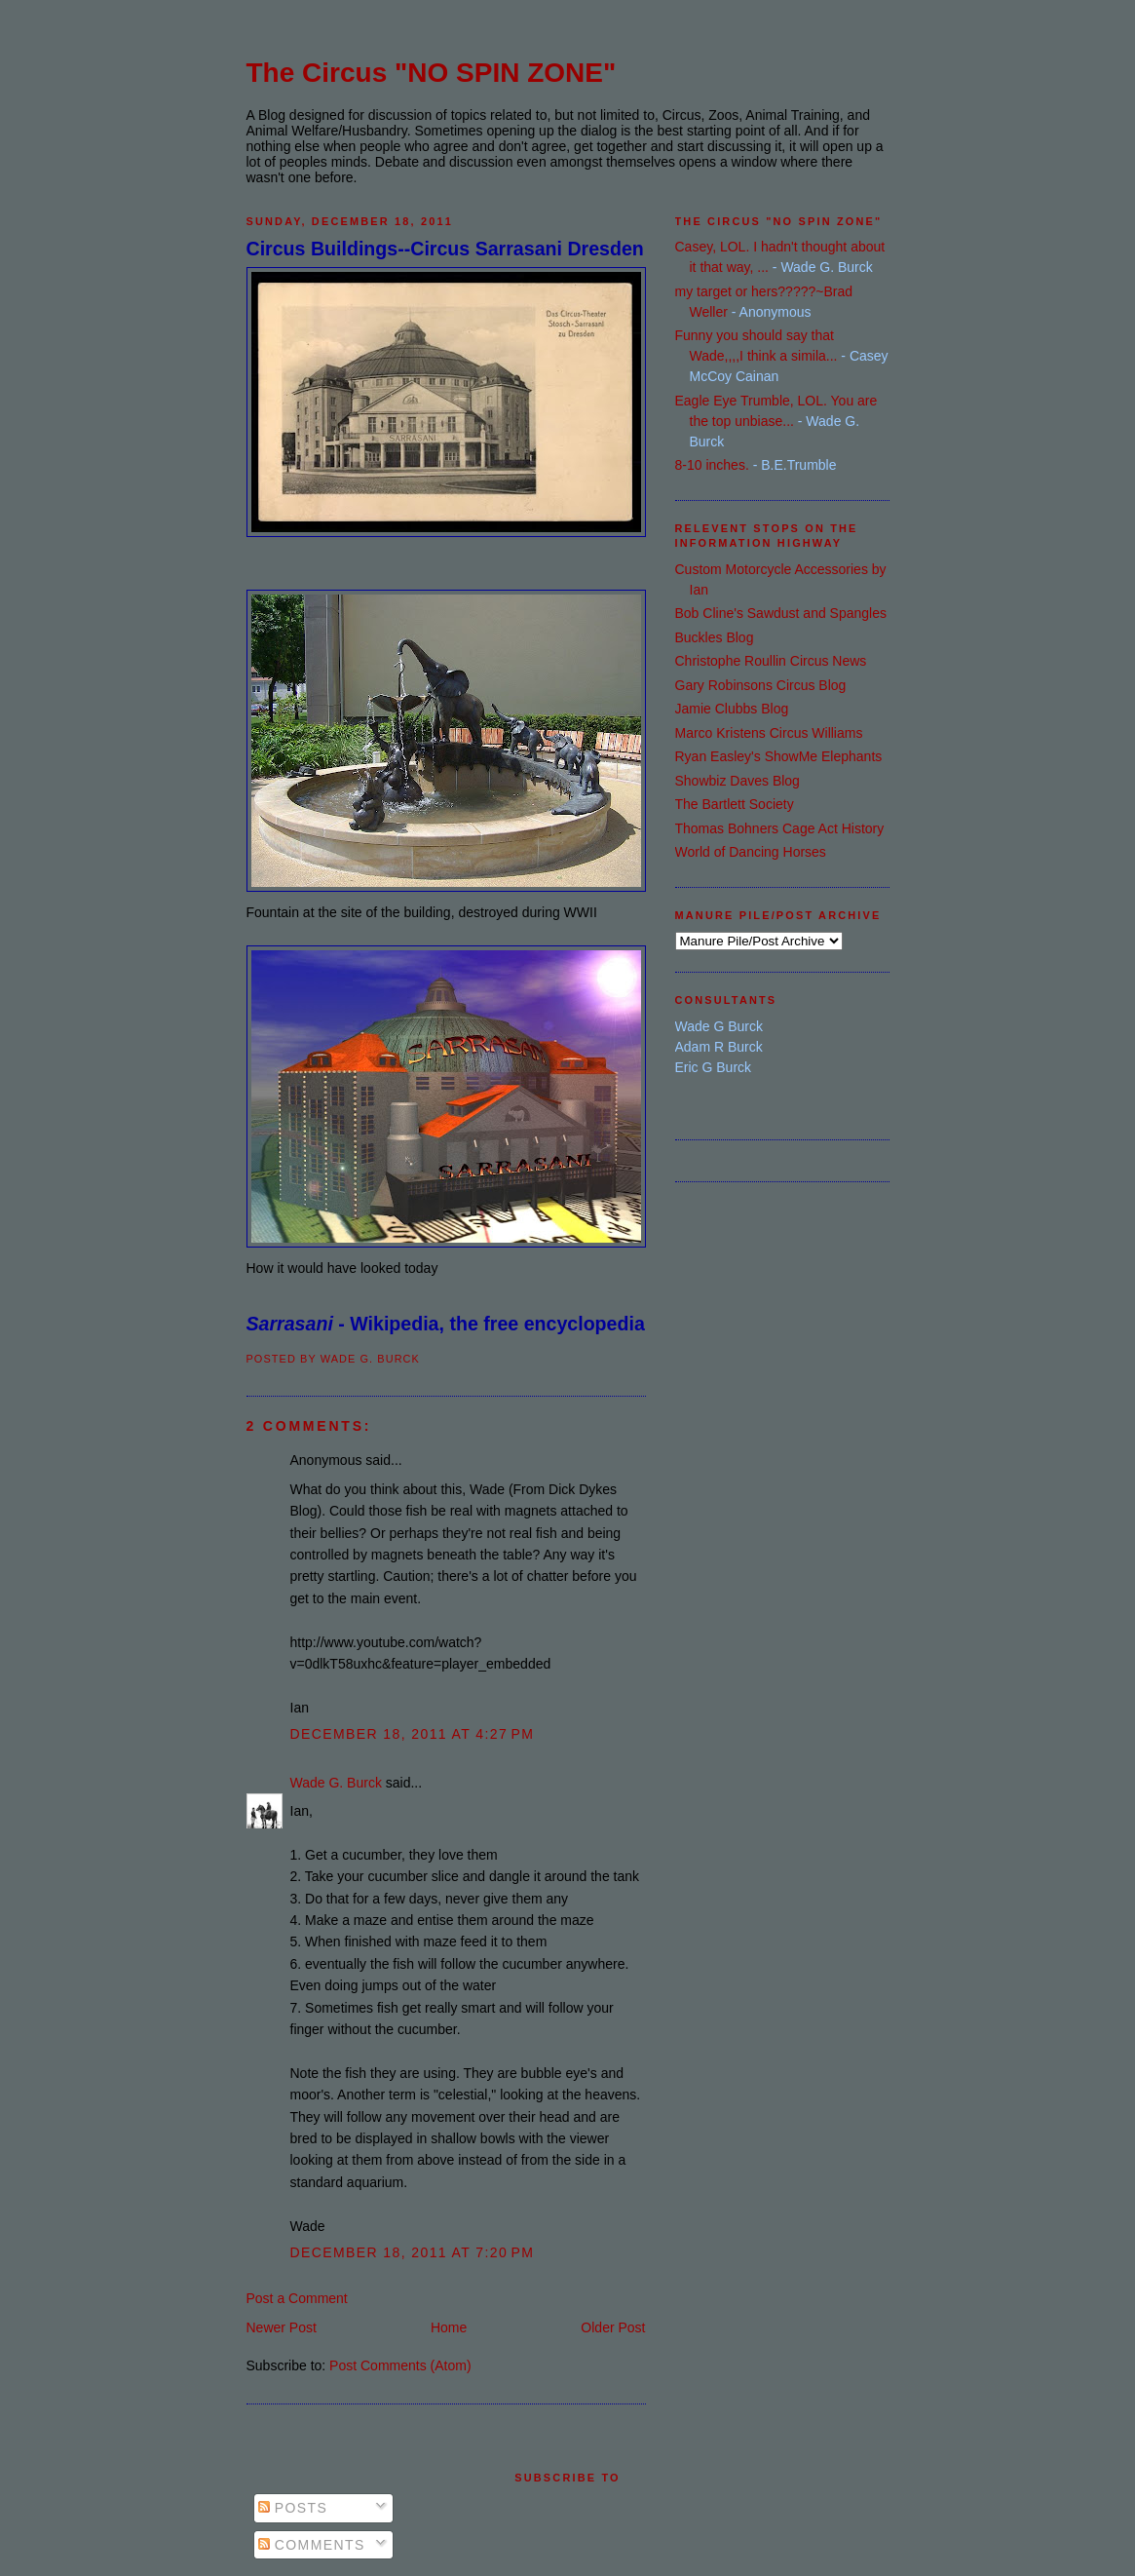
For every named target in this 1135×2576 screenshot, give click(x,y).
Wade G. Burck (336, 1782)
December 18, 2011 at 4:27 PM (412, 1734)
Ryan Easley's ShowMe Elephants (779, 756)
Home (449, 2327)
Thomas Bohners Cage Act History (780, 828)
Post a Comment (297, 2298)
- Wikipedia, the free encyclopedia (445, 1323)
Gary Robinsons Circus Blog (761, 685)
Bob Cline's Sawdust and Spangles (781, 613)
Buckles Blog (714, 637)
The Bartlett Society (734, 804)
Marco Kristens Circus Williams (769, 733)
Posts (293, 2508)
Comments (311, 2545)
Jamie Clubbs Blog (732, 708)
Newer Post (281, 2327)
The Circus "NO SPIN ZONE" (431, 73)
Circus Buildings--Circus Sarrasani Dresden (445, 248)
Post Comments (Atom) (400, 2365)
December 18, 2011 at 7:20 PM (412, 2252)
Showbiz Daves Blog (737, 780)
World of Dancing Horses (750, 852)
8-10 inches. (712, 465)
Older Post (613, 2327)
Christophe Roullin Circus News (771, 661)
